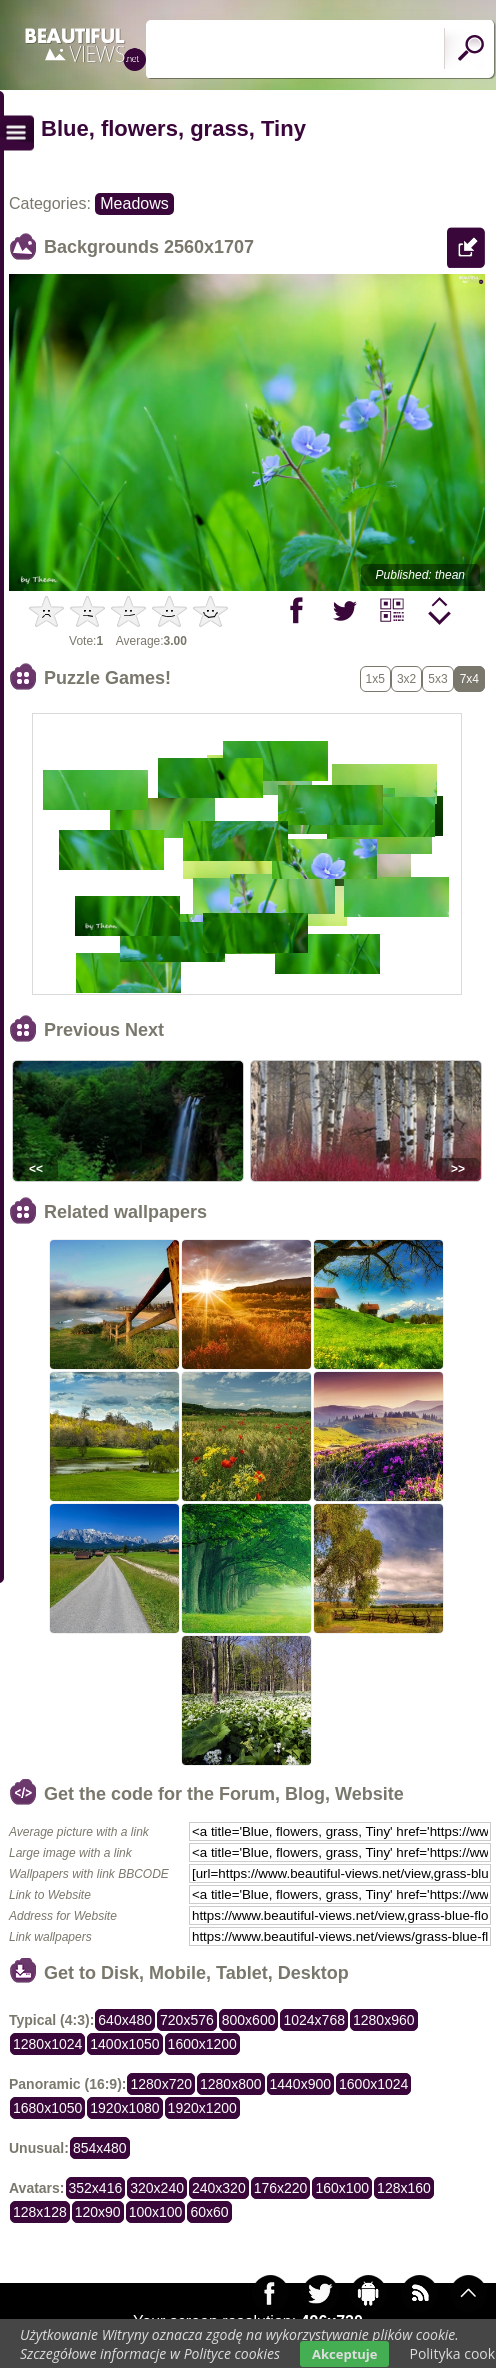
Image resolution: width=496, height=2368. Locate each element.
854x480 (100, 2148)
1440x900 (301, 2084)
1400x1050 (124, 2044)
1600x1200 (202, 2044)
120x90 (98, 2212)
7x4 (469, 679)
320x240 (157, 2188)
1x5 (375, 679)
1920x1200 (202, 2108)
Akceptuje (344, 2354)
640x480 (125, 2020)
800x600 (249, 2020)
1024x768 (314, 2020)
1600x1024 (373, 2084)
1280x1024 (47, 2044)
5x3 (437, 679)
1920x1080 (124, 2108)
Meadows (134, 203)
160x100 (342, 2188)
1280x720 (161, 2084)
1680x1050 (47, 2108)
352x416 (96, 2188)
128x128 (40, 2212)
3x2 (406, 679)
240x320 (219, 2188)
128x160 (404, 2188)
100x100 (156, 2212)
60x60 (209, 2212)
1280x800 (231, 2084)
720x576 (187, 2020)
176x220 (281, 2188)
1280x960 (384, 2020)
